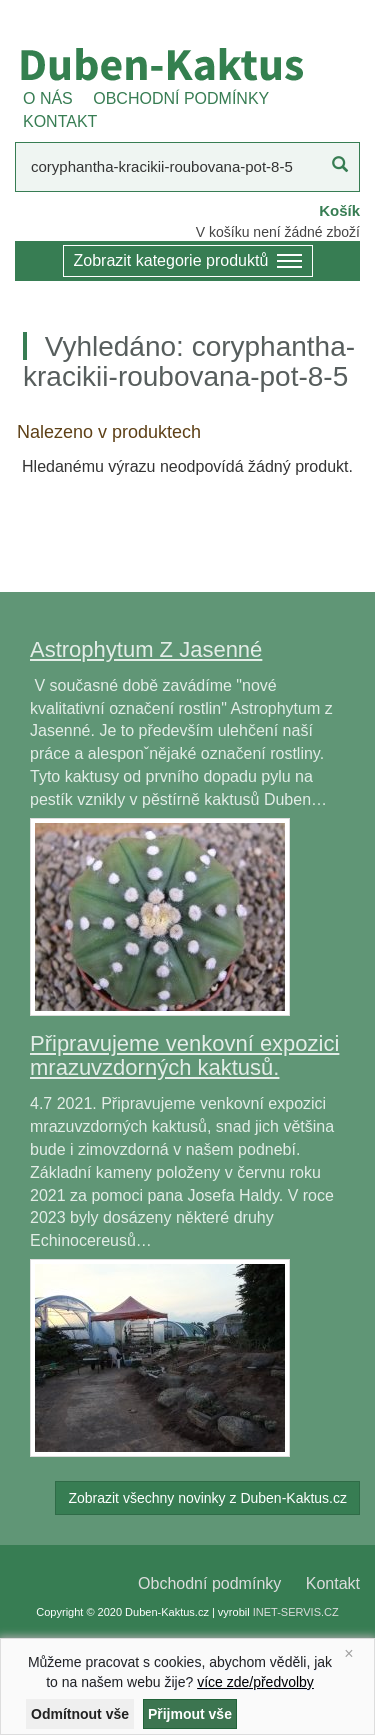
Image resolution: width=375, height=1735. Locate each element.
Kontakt (333, 1583)
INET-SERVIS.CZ (296, 1612)
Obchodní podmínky (209, 1583)
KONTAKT (60, 121)
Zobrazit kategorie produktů (188, 262)
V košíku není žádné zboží (278, 232)
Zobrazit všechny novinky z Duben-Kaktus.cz (207, 1498)
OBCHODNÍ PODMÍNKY (181, 98)
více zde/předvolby (255, 1682)
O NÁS (48, 98)
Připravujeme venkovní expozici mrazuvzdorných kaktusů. (184, 1055)
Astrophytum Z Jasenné (146, 649)
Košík (339, 210)
